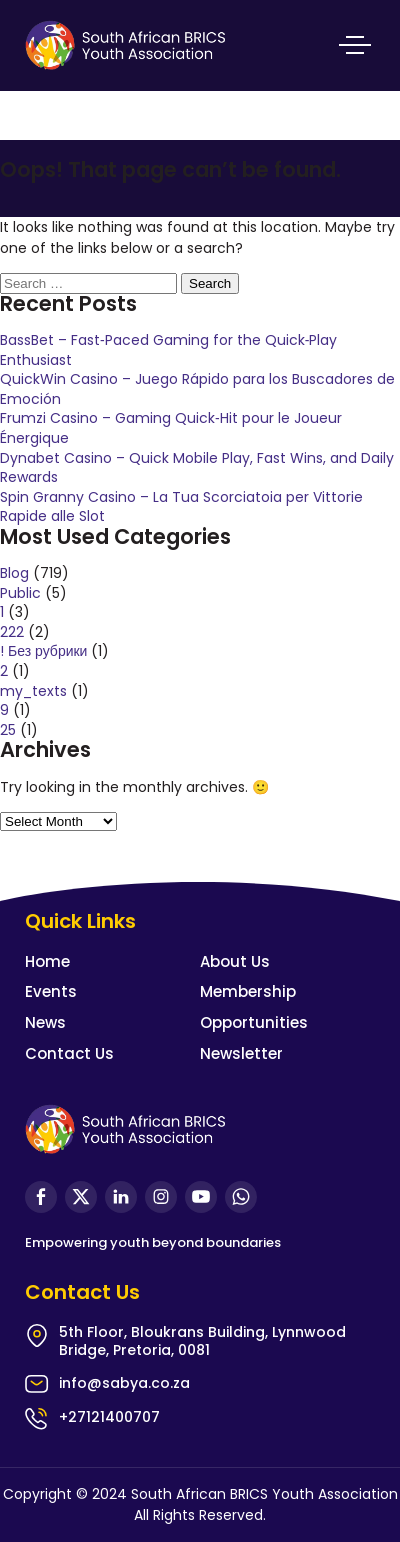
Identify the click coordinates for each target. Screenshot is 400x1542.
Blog (14, 573)
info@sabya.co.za (124, 1383)
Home (47, 961)
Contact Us (69, 1053)
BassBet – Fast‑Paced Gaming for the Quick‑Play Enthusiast (168, 350)
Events (51, 991)
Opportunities (254, 1022)
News (45, 1022)
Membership (248, 991)
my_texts (33, 691)
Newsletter (241, 1053)
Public (20, 593)
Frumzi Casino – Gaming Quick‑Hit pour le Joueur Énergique (171, 428)
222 (12, 632)
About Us (235, 961)
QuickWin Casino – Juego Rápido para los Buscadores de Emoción (197, 389)
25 (8, 730)
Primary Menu (355, 45)
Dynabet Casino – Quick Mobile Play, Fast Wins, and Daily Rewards (197, 468)
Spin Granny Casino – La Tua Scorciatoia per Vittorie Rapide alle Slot (181, 507)
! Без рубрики (43, 651)
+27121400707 (109, 1417)
